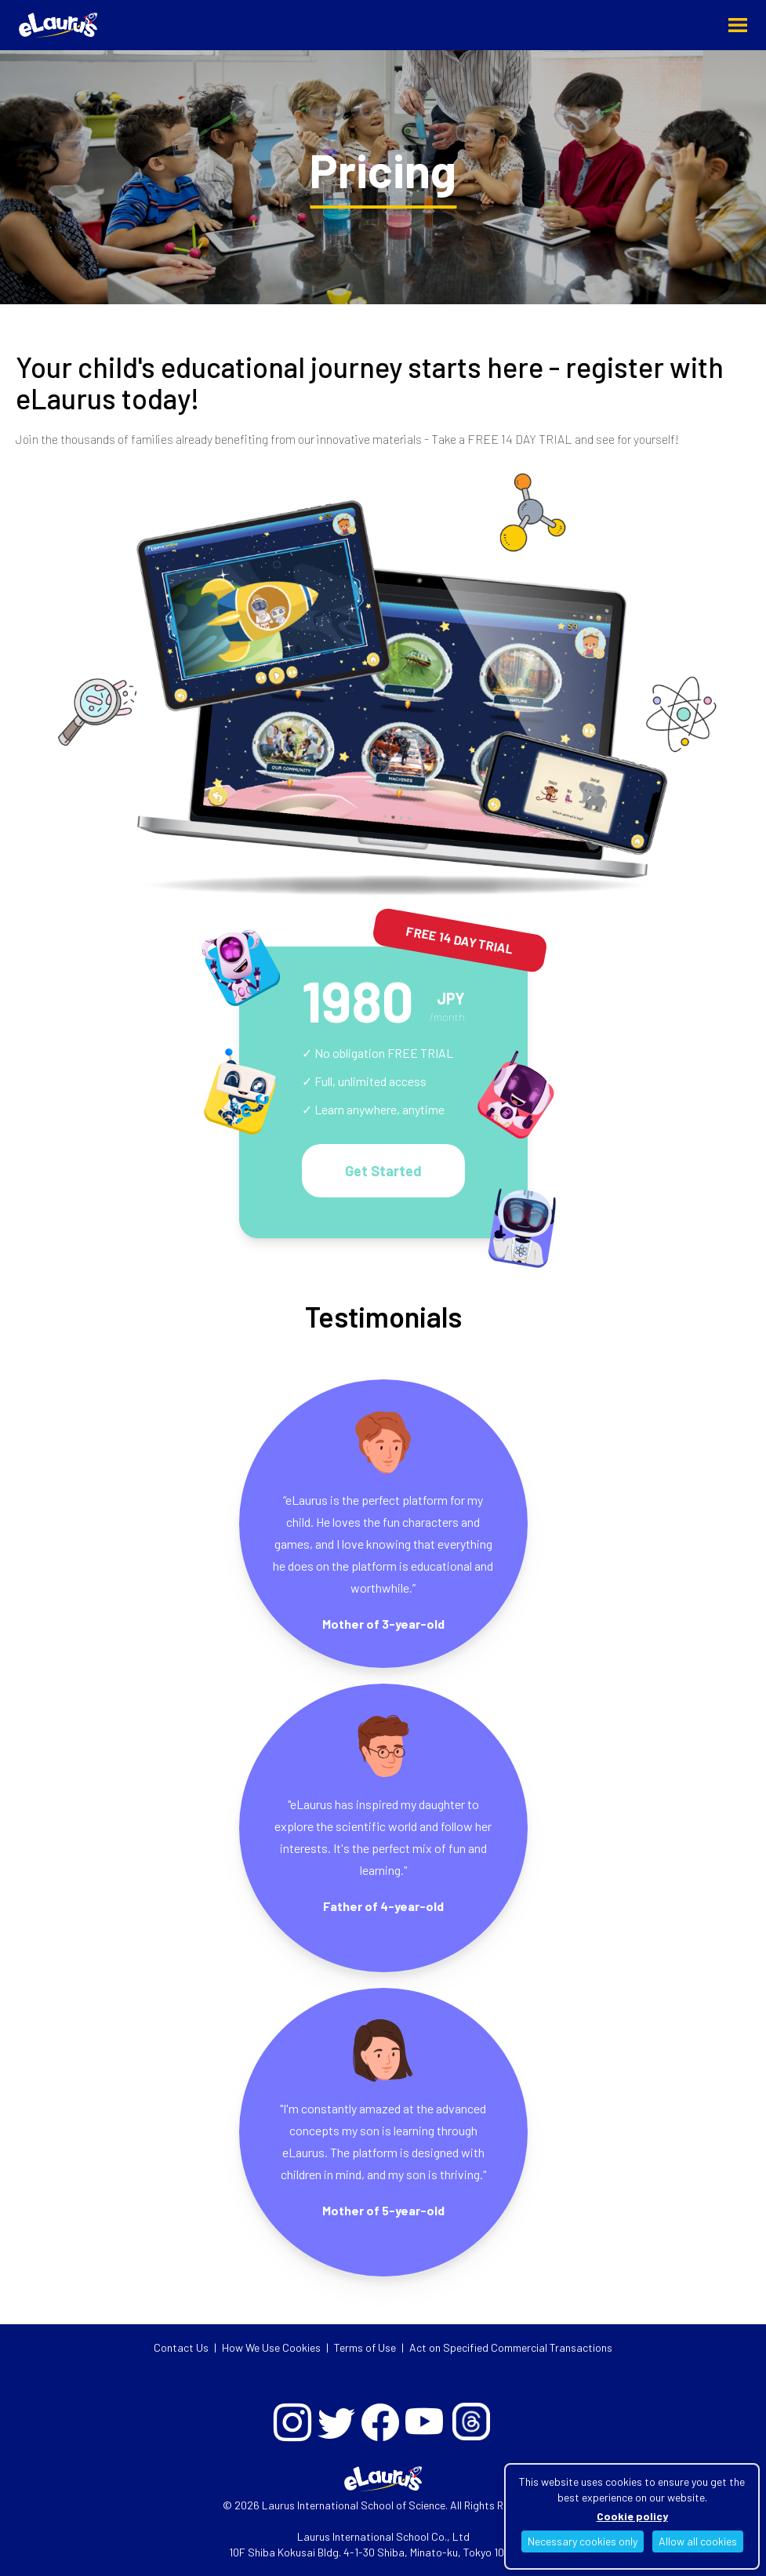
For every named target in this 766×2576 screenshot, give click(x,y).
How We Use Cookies (271, 2347)
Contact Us (181, 2347)
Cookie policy (632, 2516)
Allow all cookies (698, 2541)
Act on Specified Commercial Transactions (510, 2347)
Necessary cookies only (582, 2541)
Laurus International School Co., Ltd (383, 2536)
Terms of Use (365, 2347)
